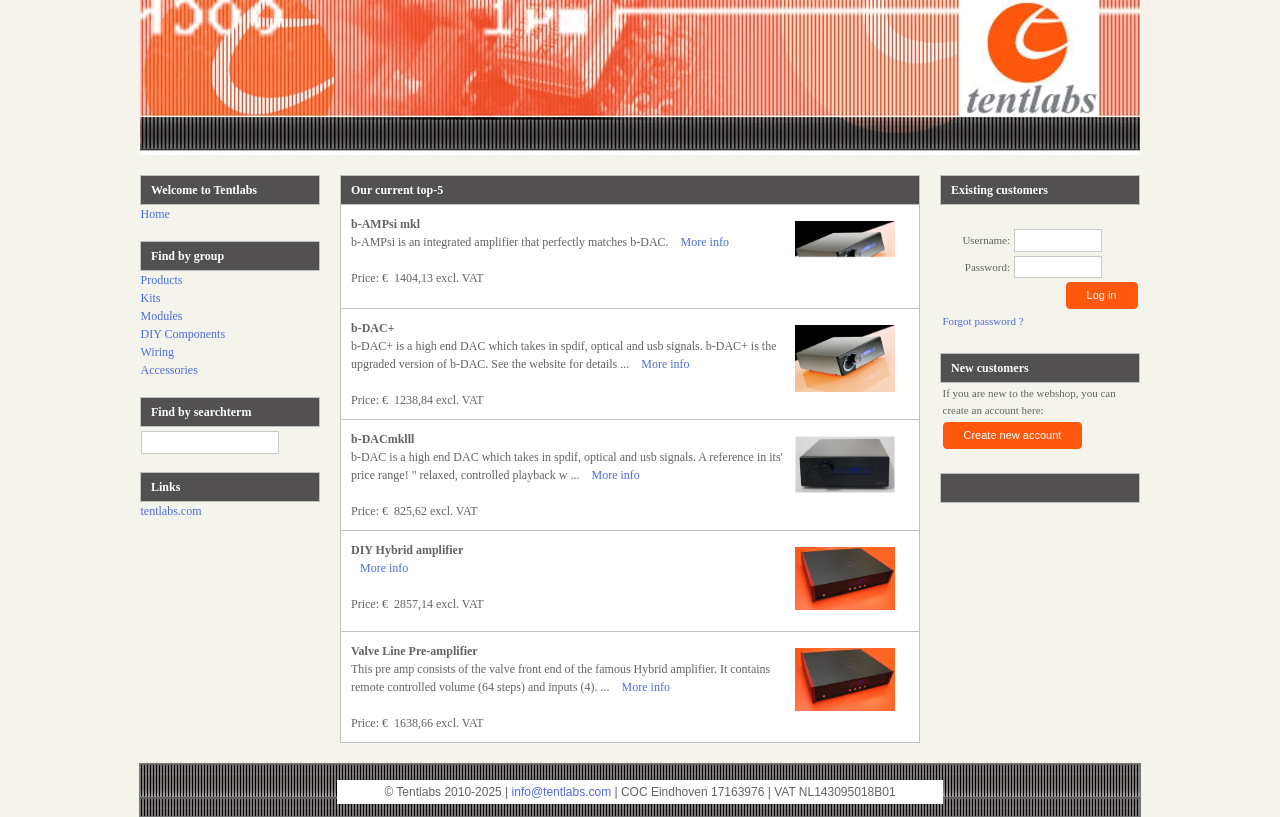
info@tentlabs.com (562, 792)
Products (162, 280)
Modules (162, 316)
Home (155, 214)
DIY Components (183, 334)
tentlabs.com (171, 511)
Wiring (158, 352)
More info (705, 242)
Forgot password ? (983, 321)
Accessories (169, 370)
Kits (151, 298)
